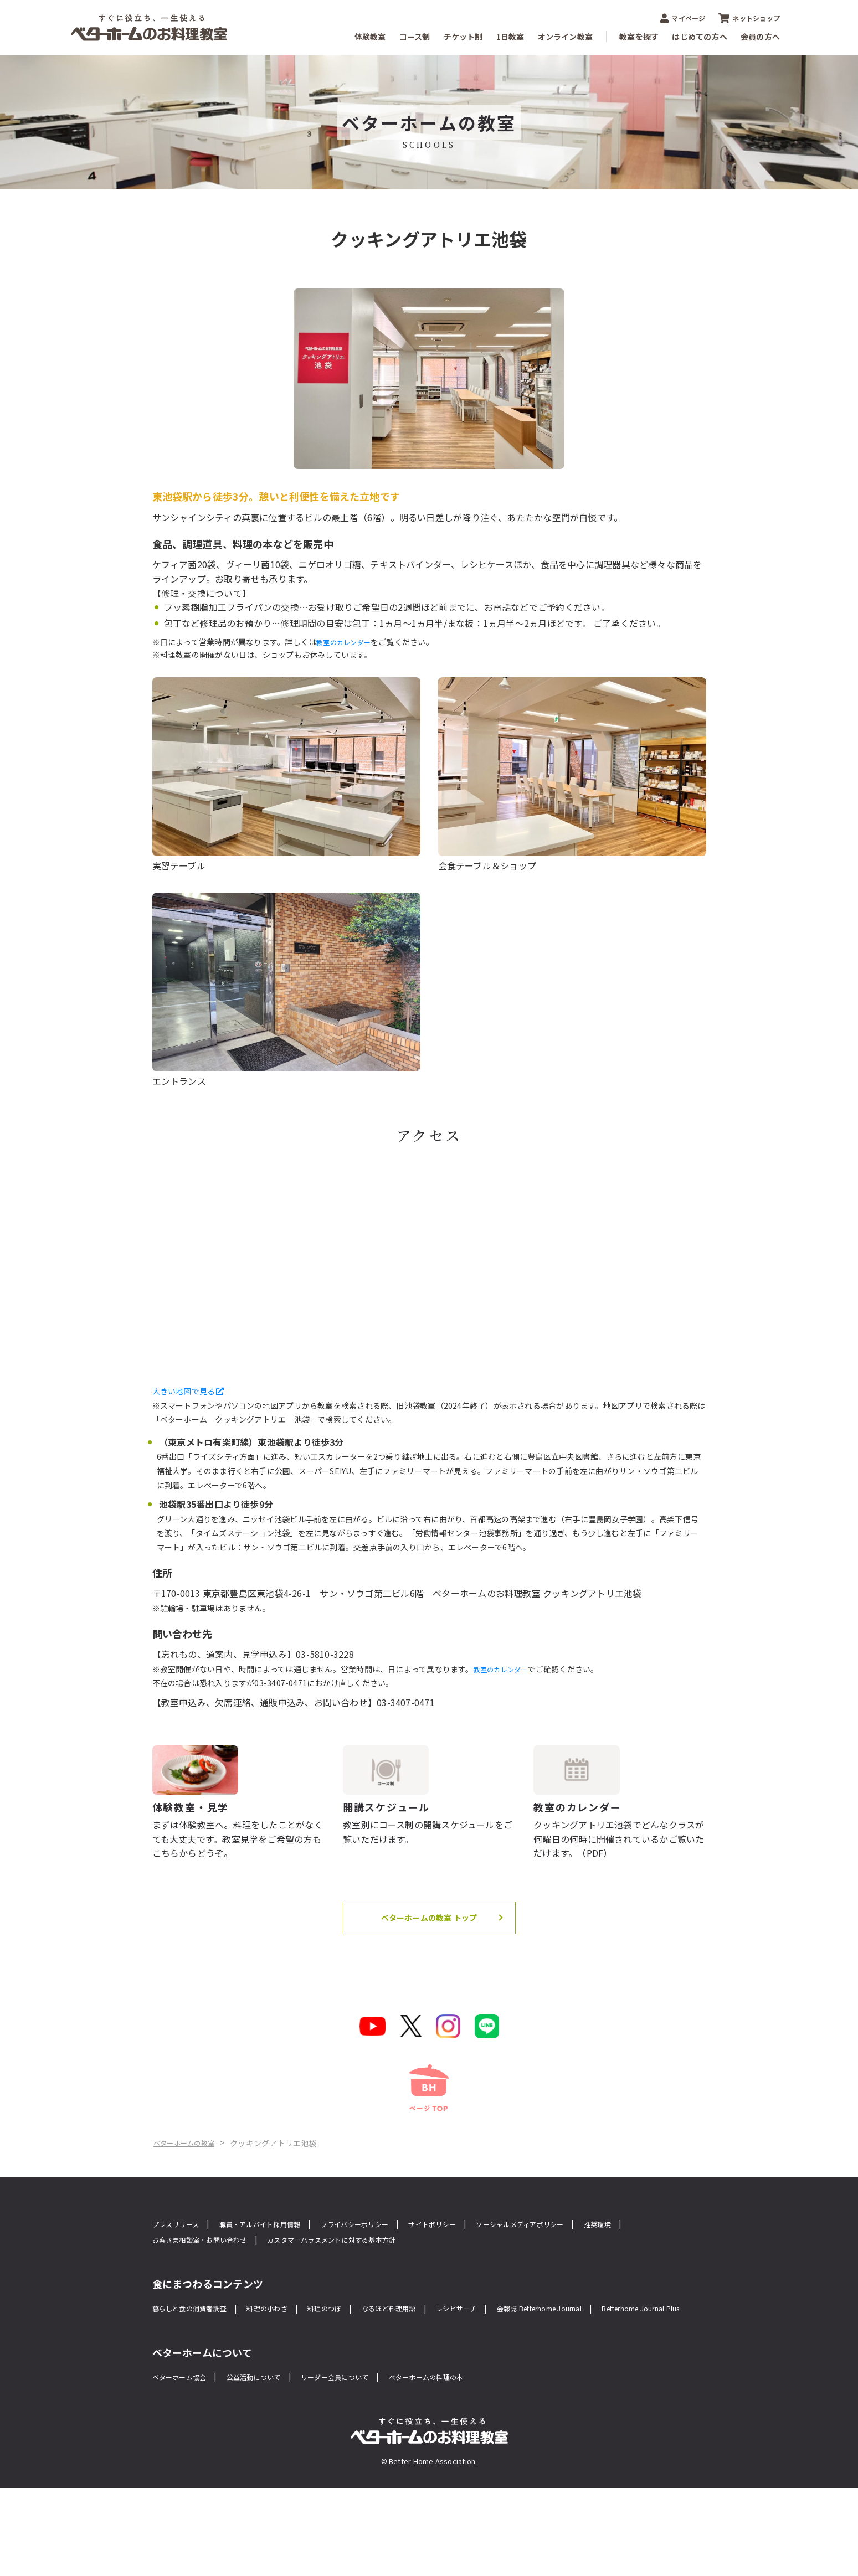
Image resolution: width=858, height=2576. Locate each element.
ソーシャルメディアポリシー (590, 2291)
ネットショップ (749, 18)
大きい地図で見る (188, 1390)
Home (164, 2210)
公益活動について (273, 2464)
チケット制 (463, 37)
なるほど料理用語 (432, 2377)
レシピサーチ (511, 2377)
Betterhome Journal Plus (203, 2394)
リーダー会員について (369, 2464)
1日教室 (510, 37)
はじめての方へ (699, 37)
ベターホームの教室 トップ (429, 1969)
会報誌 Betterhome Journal (612, 2377)
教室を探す (639, 37)
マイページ (682, 18)
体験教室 (370, 37)
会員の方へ (760, 37)
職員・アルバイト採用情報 (281, 2291)
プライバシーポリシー (394, 2291)
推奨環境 (169, 2308)
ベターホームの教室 (226, 2210)
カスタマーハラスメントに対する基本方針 (424, 2308)
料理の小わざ (290, 2377)
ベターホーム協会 (186, 2464)
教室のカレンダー (347, 641)
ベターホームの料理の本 (478, 2464)
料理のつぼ (357, 2377)
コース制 (414, 37)
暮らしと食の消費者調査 (198, 2377)
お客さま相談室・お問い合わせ (265, 2308)
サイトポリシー (486, 2291)
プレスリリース (181, 2291)
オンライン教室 (565, 37)
